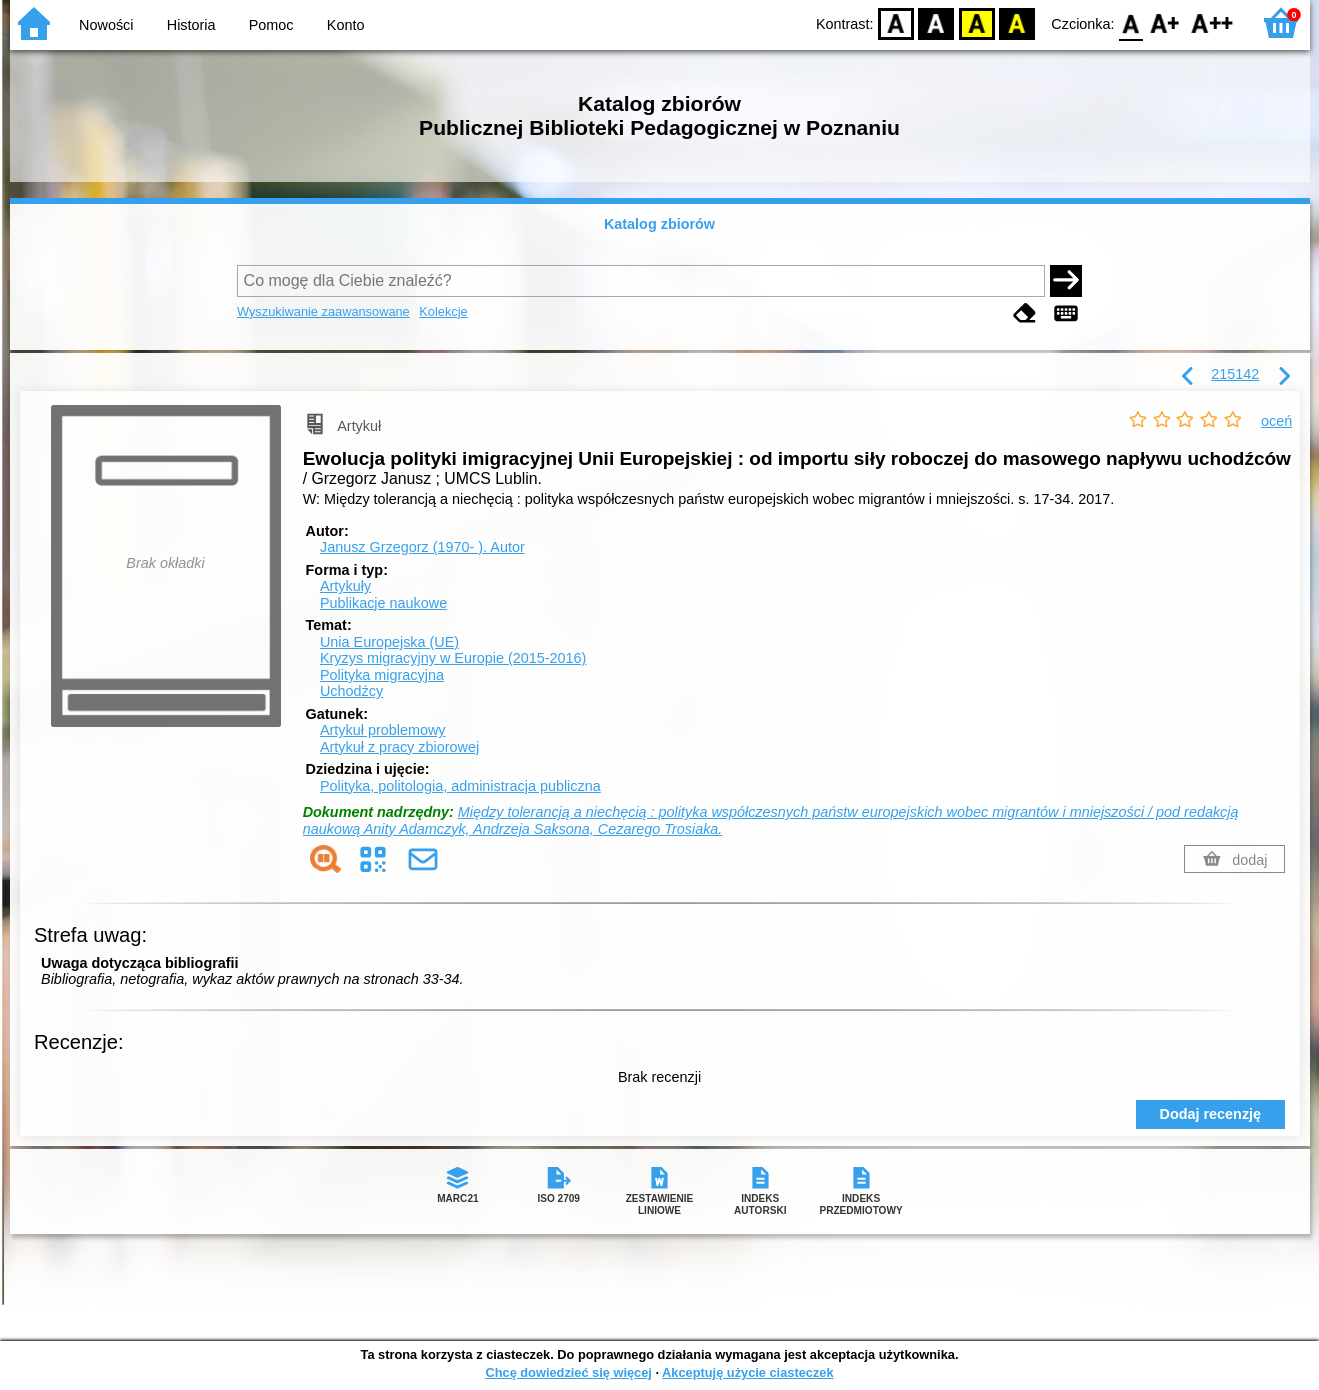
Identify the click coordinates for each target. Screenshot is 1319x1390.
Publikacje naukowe (383, 603)
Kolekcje (443, 311)
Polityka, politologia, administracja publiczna (460, 786)
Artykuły (345, 586)
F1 (1165, 22)
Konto (346, 25)
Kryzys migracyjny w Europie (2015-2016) (453, 658)
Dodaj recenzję (1211, 1114)
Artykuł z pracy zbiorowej (399, 747)
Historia (191, 25)
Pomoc (271, 25)
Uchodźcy (351, 691)
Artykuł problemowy (383, 730)
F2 (1212, 22)
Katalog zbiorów (659, 224)
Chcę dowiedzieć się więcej (568, 1372)
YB (976, 22)
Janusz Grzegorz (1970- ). (422, 547)
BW (937, 22)
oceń (1276, 421)
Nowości (106, 25)
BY (1017, 22)
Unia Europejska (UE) (389, 642)
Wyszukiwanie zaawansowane (323, 311)
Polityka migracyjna (382, 675)
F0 (1131, 22)
